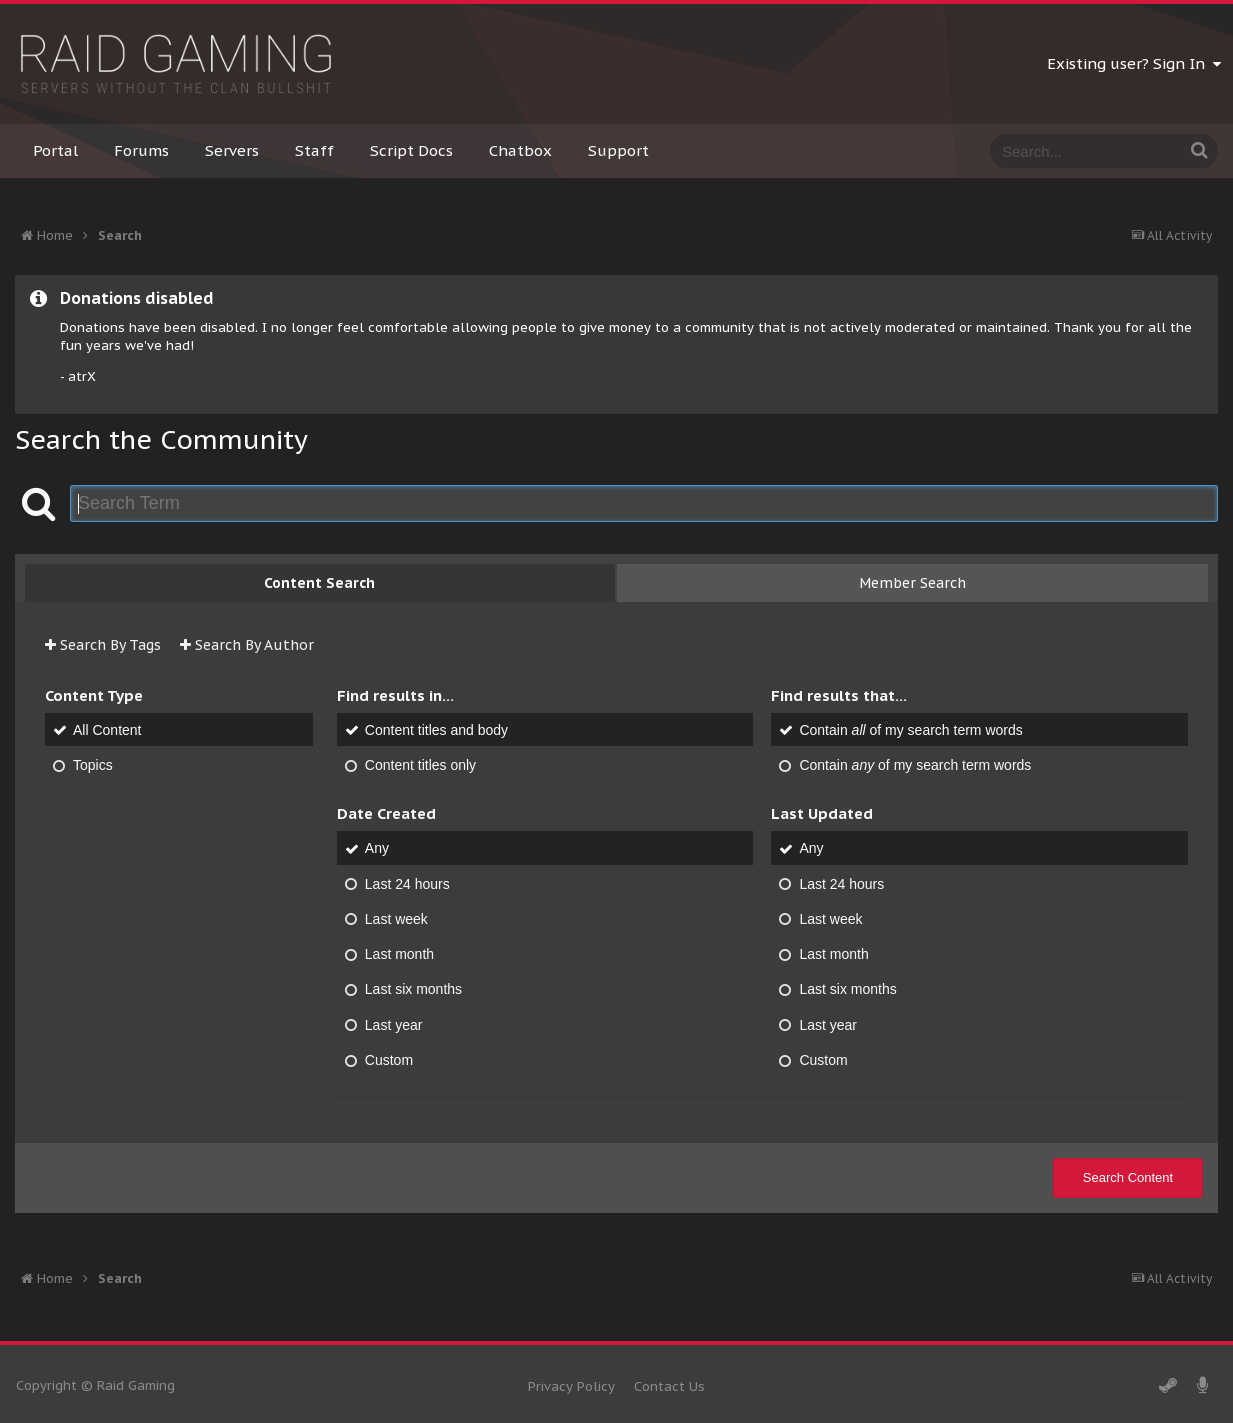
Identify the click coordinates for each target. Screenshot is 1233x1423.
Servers (232, 150)
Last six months (413, 990)
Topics (93, 765)
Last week (396, 919)
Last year (394, 1025)
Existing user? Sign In (1134, 63)
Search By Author (247, 645)
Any (377, 849)
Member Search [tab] (912, 583)
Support (618, 150)
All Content (107, 730)
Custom (389, 1060)
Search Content (1128, 1177)
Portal (55, 150)
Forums (141, 150)
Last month (399, 954)
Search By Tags (103, 645)
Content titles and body (436, 730)
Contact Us (669, 1386)
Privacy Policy (571, 1386)
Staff (314, 150)
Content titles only (420, 765)
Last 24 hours (407, 884)
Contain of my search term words (910, 730)
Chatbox (520, 150)
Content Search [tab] (319, 583)
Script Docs (411, 150)
